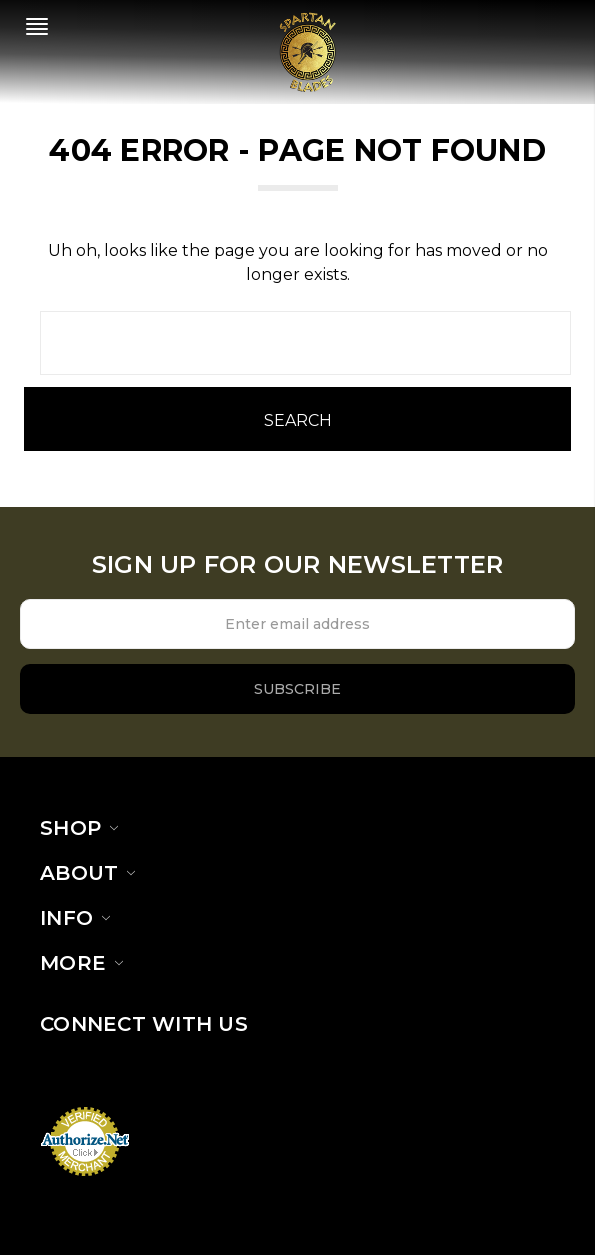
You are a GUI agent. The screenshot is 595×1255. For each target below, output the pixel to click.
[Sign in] (547, 31)
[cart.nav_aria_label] (571, 31)
